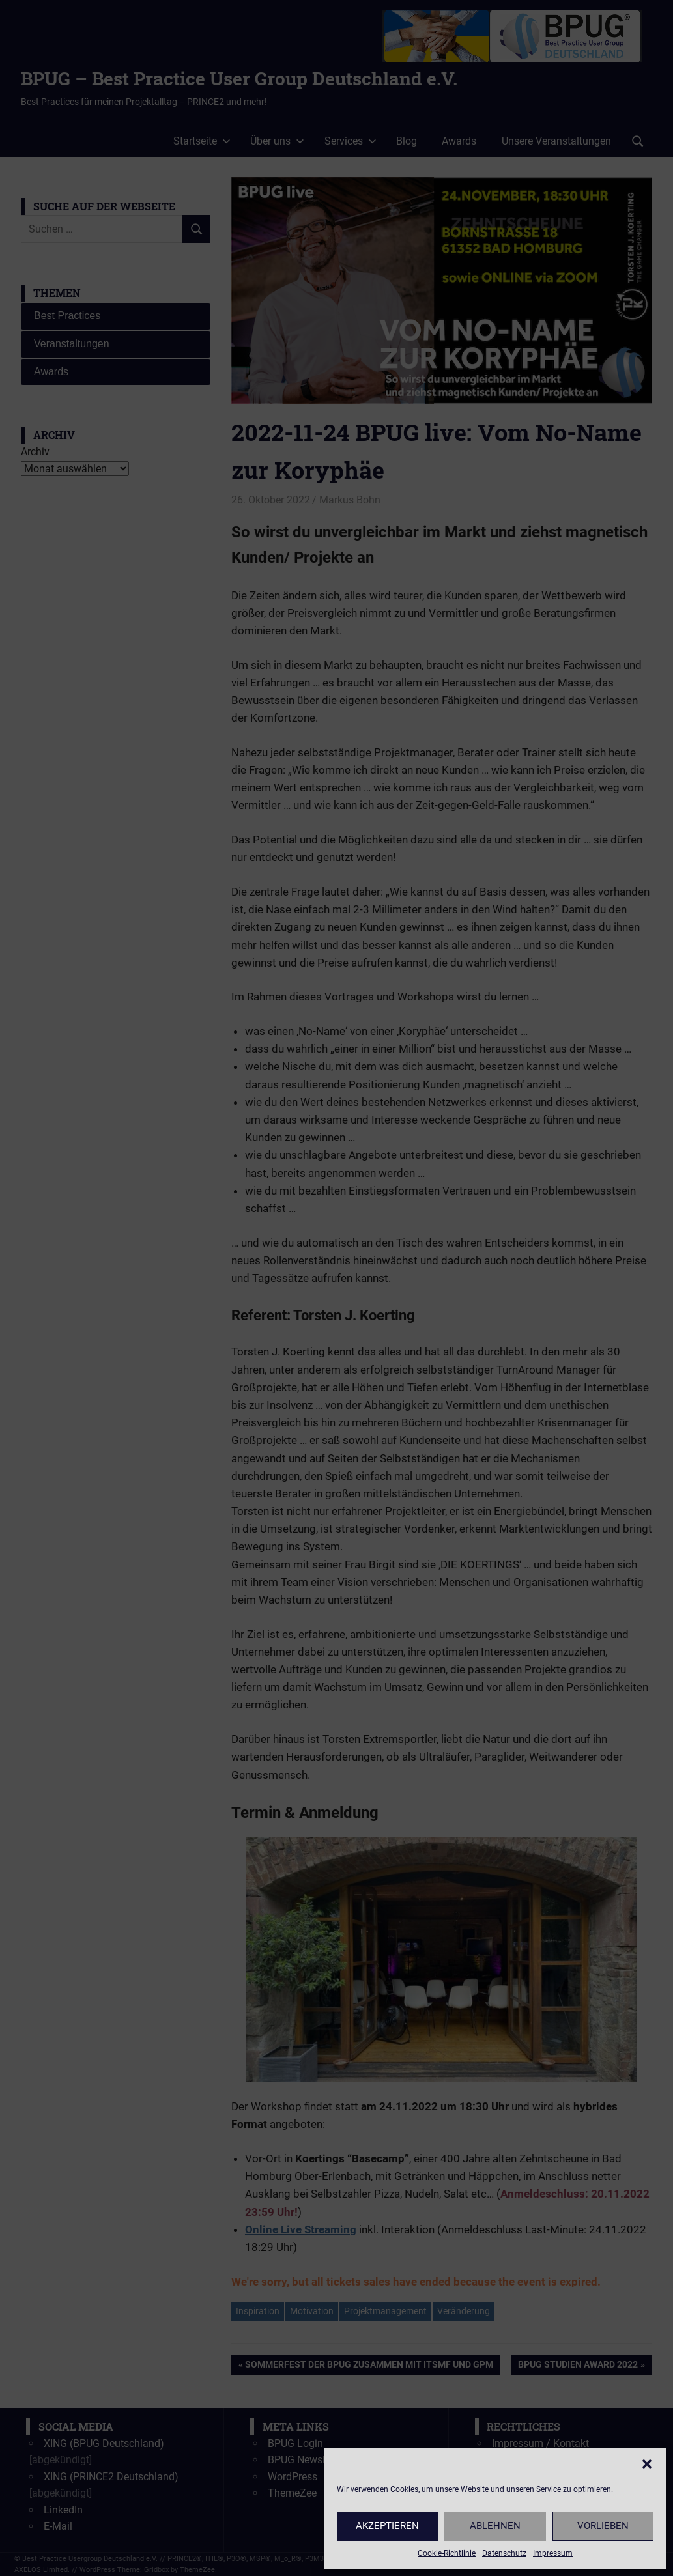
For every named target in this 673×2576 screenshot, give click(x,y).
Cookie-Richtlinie (447, 2553)
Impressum (553, 2553)
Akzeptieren (387, 2526)
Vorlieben (603, 2526)
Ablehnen (495, 2526)
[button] (646, 2463)
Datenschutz (504, 2553)
